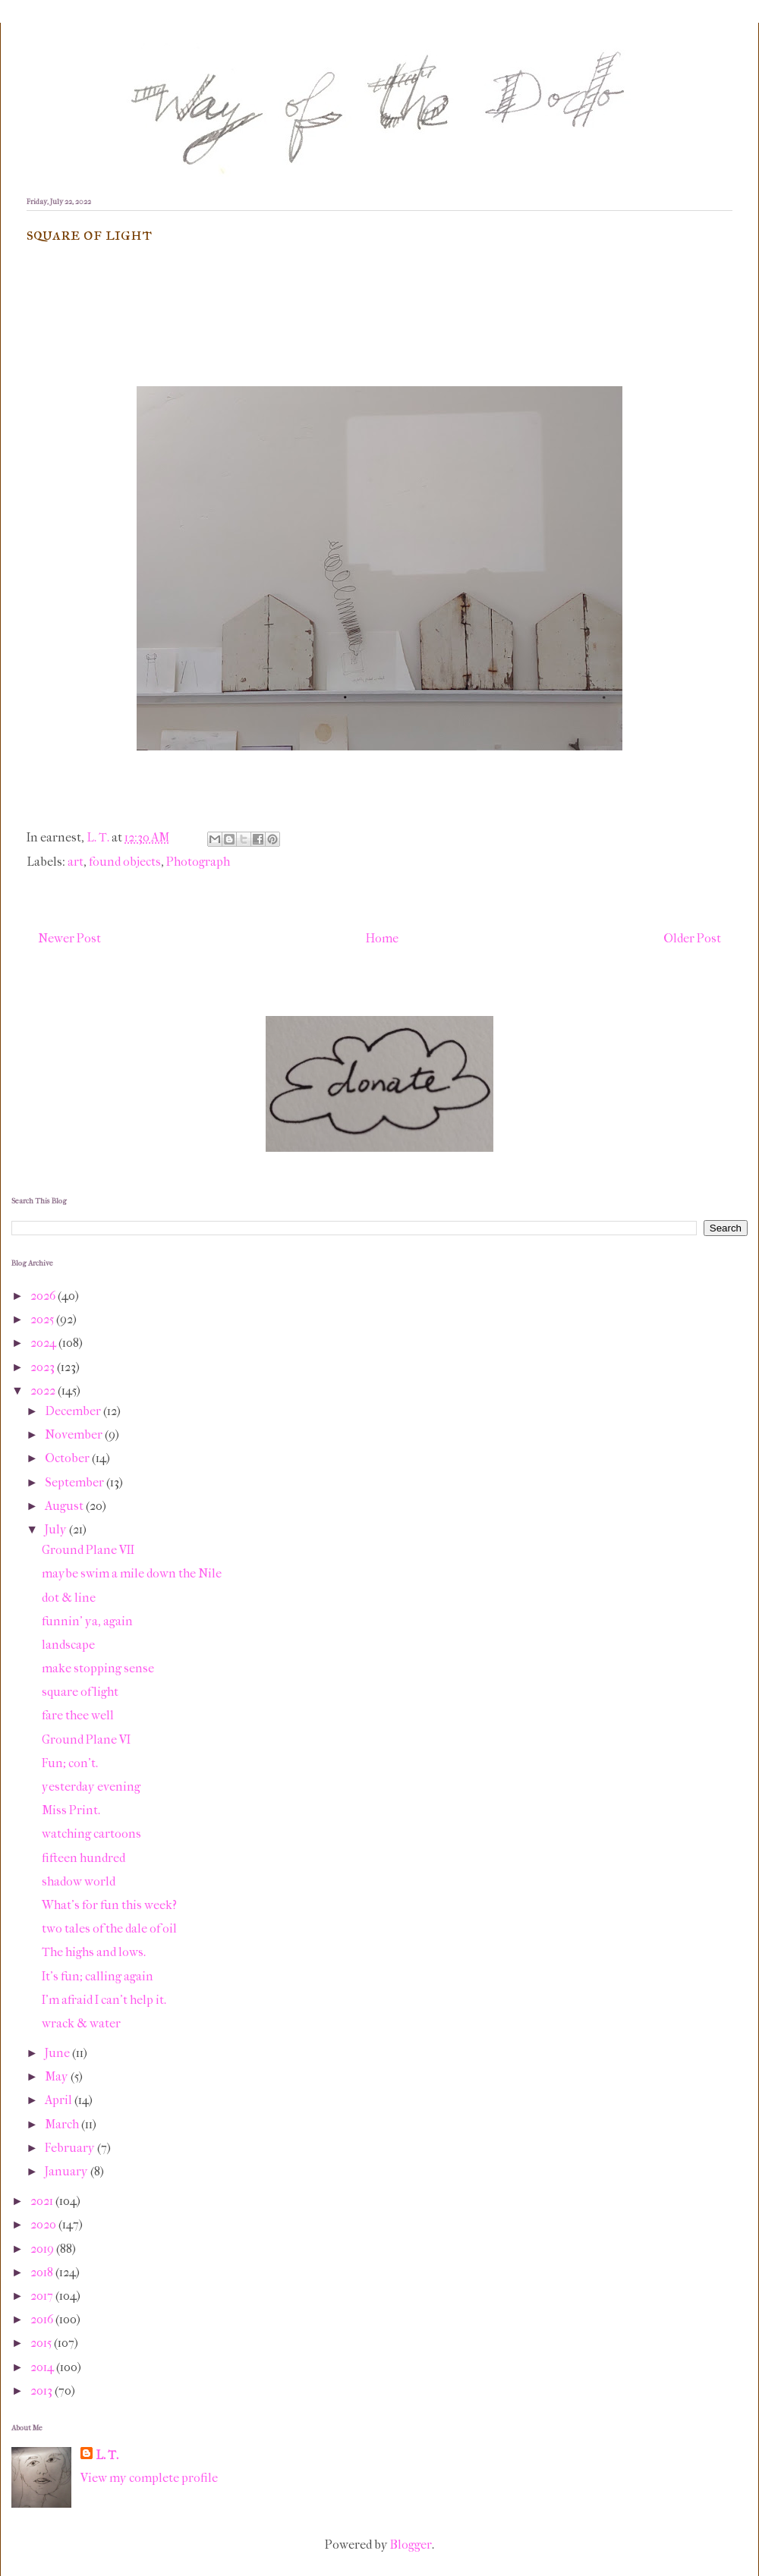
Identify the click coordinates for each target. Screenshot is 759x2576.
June (58, 2053)
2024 (44, 1342)
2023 (43, 1367)
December (74, 1411)
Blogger (411, 2544)
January (67, 2171)
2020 (44, 2224)
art (75, 861)
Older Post (692, 938)
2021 (42, 2201)
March (63, 2124)
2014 (43, 2367)
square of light (80, 1691)
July (57, 1529)
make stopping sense (98, 1668)
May (58, 2076)
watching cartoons (91, 1833)
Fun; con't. (70, 1763)
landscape (68, 1644)
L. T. (107, 2455)
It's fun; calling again (97, 1976)
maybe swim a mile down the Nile (132, 1573)
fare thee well (78, 1715)
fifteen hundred (83, 1858)
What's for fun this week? (109, 1905)
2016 (42, 2319)
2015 (42, 2342)
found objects (125, 861)
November (75, 1434)
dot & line (69, 1597)
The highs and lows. (94, 1952)
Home (382, 938)
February (71, 2147)
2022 (44, 1390)
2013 (42, 2390)
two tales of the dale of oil (109, 1928)
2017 (42, 2295)
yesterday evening (91, 1786)
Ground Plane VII (88, 1550)
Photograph (198, 861)
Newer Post (69, 938)
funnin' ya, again (87, 1621)
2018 (42, 2272)
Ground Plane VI (86, 1739)
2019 (43, 2248)
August (65, 1506)
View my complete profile (149, 2478)
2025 (43, 1319)
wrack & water (81, 2023)
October (68, 1458)
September (75, 1482)
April (59, 2100)
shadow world (78, 1881)
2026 (44, 1295)
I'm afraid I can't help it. (104, 2000)
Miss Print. (71, 1810)
